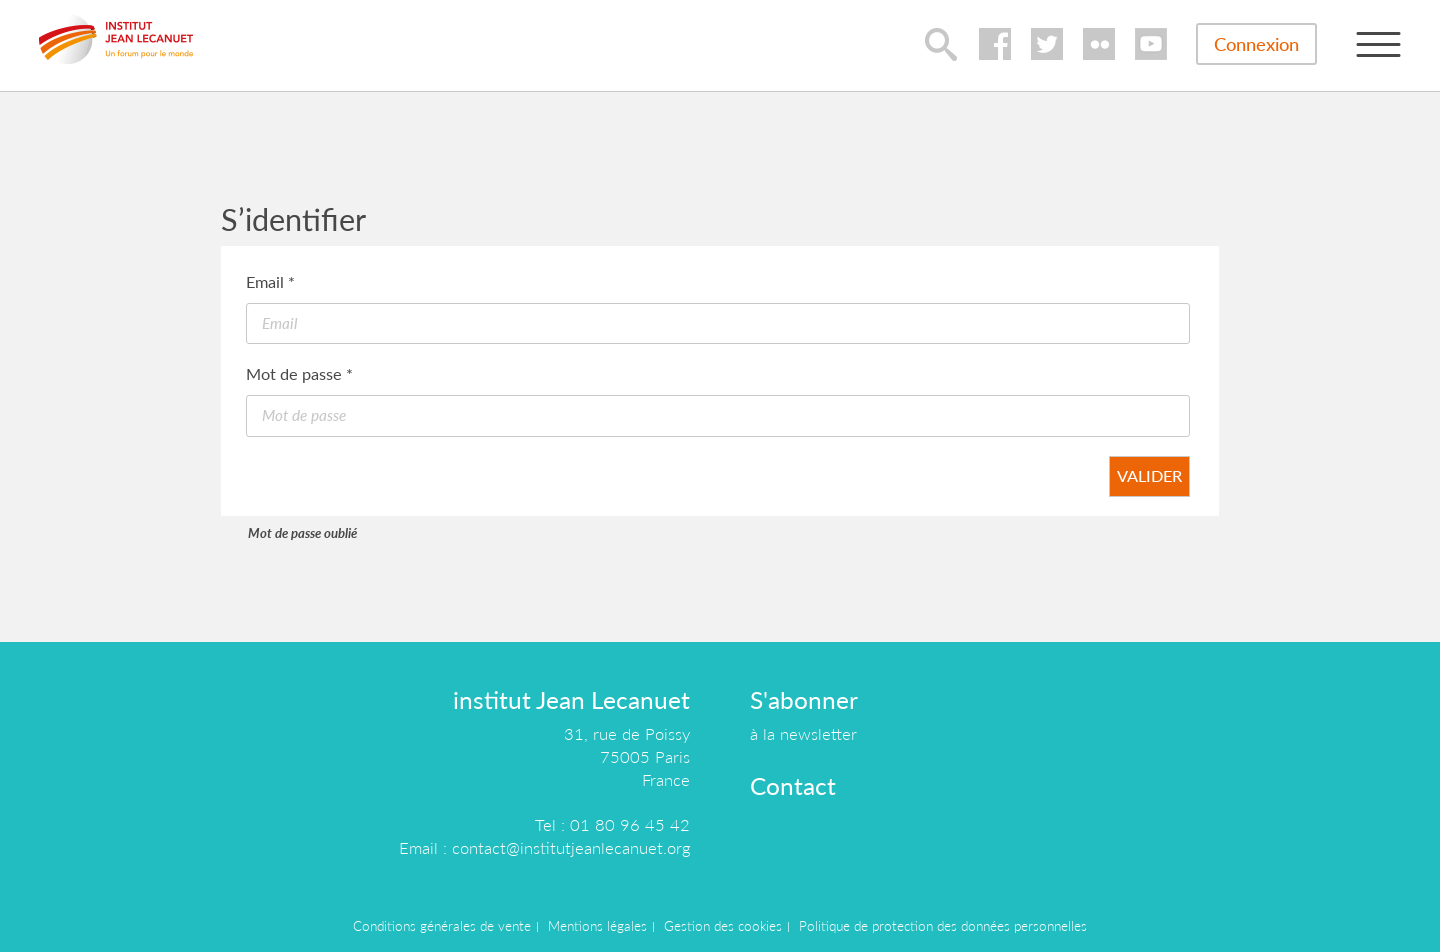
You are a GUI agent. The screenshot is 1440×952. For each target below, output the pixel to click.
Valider (1149, 475)
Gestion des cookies (723, 926)
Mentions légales (597, 926)
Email (270, 281)
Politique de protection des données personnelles (943, 926)
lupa (941, 44)
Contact (793, 785)
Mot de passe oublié (302, 533)
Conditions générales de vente (442, 926)
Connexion (1256, 44)
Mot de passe (299, 373)
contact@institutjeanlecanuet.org (571, 847)
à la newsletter (803, 733)
